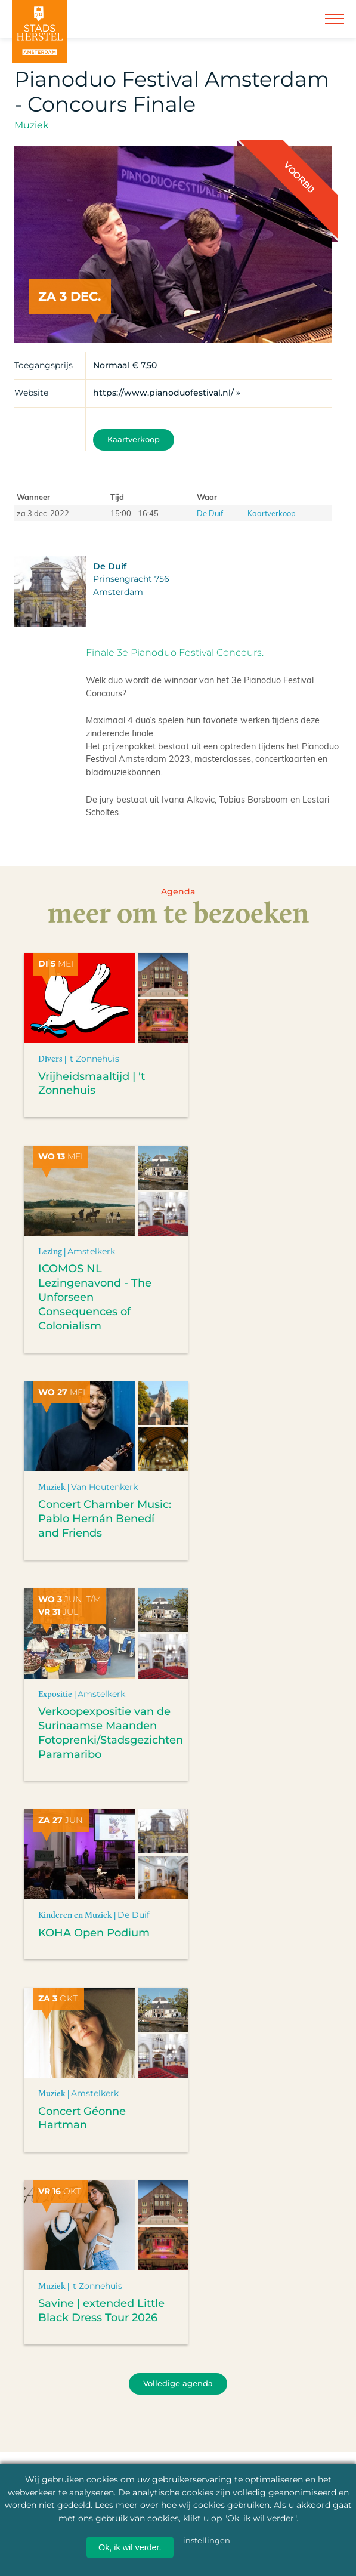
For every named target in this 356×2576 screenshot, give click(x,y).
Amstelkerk (91, 1251)
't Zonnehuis (93, 1058)
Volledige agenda (178, 2383)
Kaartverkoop (133, 439)
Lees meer (116, 2505)
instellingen (206, 2540)
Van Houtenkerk (104, 1487)
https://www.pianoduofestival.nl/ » (166, 392)
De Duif (210, 513)
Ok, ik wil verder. (130, 2547)
